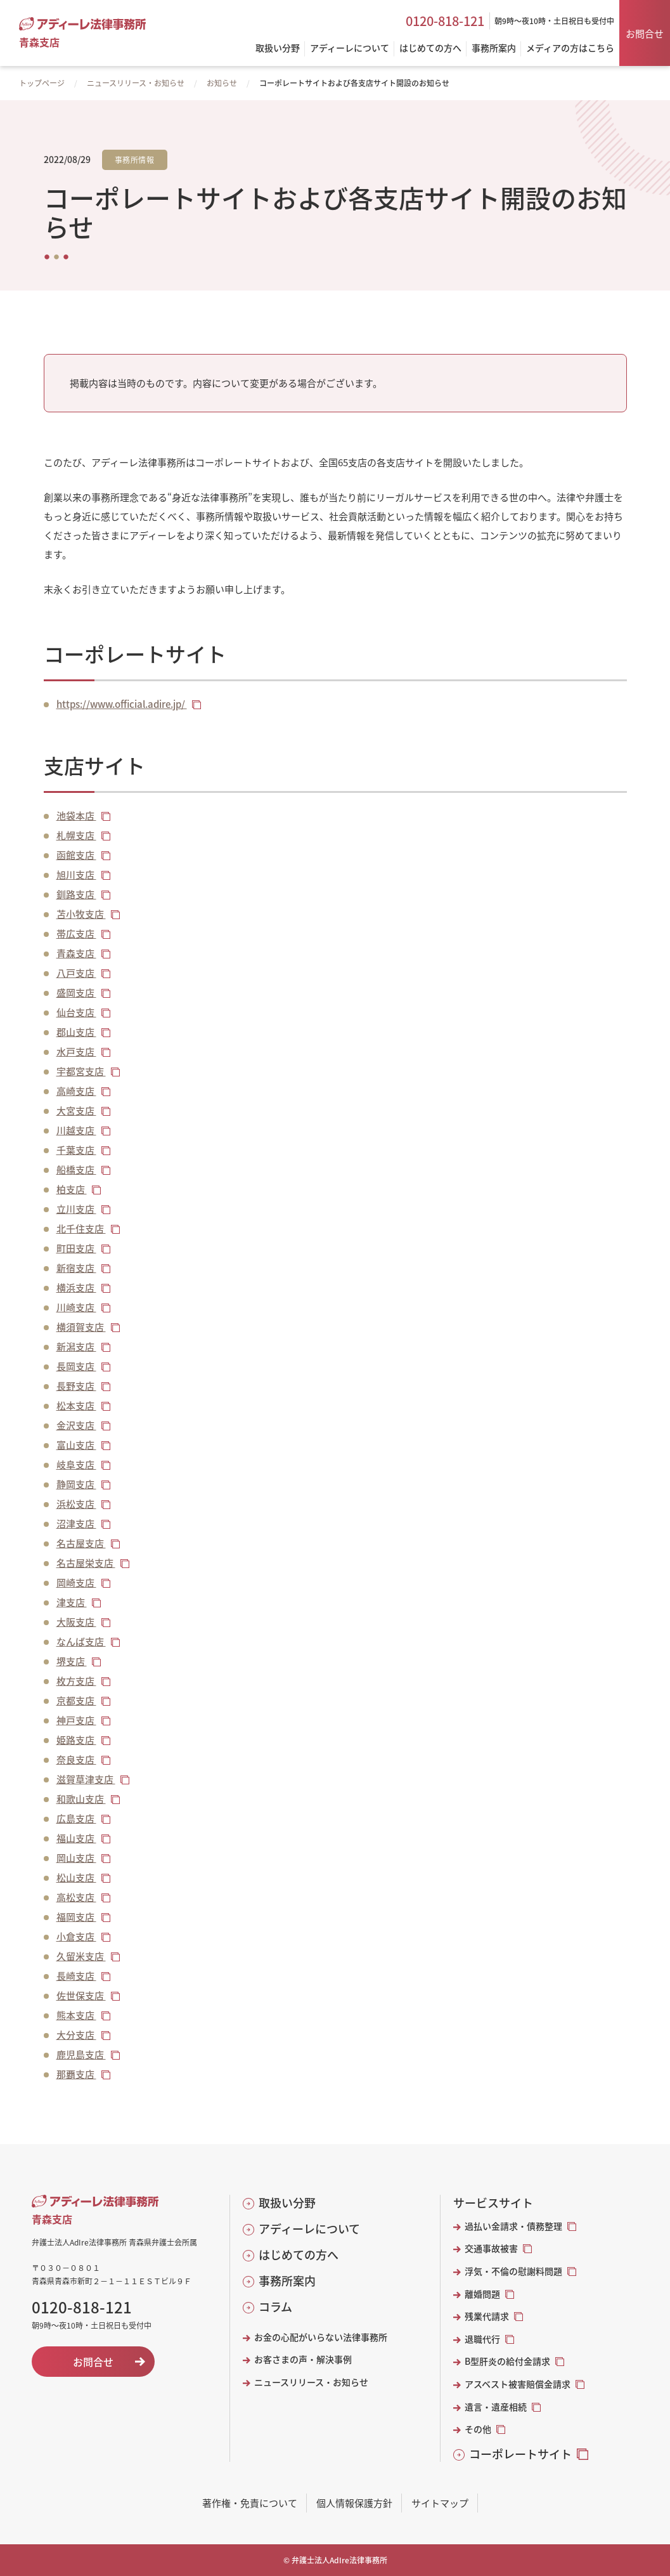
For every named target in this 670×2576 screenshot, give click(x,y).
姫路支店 (76, 1739)
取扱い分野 (287, 2203)
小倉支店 (76, 1936)
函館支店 (76, 854)
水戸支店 (76, 1051)
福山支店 (76, 1838)
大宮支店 (76, 1110)
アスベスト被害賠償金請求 (517, 2384)
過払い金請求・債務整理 (513, 2226)
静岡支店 (76, 1484)
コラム (275, 2307)
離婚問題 (482, 2294)
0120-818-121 (445, 21)
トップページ (42, 82)
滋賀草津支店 (85, 1779)
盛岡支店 (76, 992)
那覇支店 (76, 2074)
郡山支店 (76, 1031)
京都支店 (76, 1700)
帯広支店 (76, 933)
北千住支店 (81, 1228)
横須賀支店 (81, 1326)
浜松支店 (76, 1503)
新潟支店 (76, 1346)
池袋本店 (76, 815)
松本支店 (76, 1405)
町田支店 (76, 1248)
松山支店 (76, 1877)
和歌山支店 (81, 1798)
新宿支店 (76, 1267)
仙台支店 (76, 1012)
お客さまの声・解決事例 (303, 2359)
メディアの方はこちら (570, 48)
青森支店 (76, 953)
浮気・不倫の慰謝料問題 (513, 2271)
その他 (478, 2429)
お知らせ (222, 82)
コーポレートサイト (520, 2454)
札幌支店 (76, 835)
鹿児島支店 (81, 2054)
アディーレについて (309, 2229)
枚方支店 (76, 1680)
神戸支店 (76, 1720)
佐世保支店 (81, 1995)
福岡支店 (76, 1916)
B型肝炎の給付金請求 (507, 2361)
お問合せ (645, 33)
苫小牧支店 (81, 913)
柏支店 (71, 1189)
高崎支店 (76, 1090)
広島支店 (76, 1818)
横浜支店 (76, 1287)
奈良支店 (76, 1759)
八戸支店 (76, 972)
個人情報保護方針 (354, 2502)
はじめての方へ (298, 2255)
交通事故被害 (491, 2248)
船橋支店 (76, 1169)
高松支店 (76, 1897)
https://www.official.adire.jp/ (121, 703)
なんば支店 (81, 1641)
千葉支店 (76, 1149)
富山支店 (76, 1444)
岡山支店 (76, 1857)
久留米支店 (81, 1956)
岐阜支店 (76, 1464)
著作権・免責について (249, 2502)
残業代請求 (487, 2316)
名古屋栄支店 (85, 1562)
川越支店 (76, 1130)
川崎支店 (76, 1307)
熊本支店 (76, 2015)
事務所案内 (287, 2281)
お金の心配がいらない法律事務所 (320, 2337)
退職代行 (482, 2339)
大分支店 (76, 2034)
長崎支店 (76, 1975)
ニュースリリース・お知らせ (135, 82)
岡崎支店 (76, 1582)
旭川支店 (76, 874)
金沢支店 (76, 1425)
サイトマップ (439, 2502)
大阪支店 (76, 1621)
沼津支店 (76, 1523)
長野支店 (76, 1385)
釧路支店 (76, 894)
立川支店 (76, 1208)
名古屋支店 (81, 1543)
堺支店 (71, 1661)
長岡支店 (76, 1366)
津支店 (71, 1602)
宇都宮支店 (81, 1071)
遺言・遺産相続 (496, 2407)
